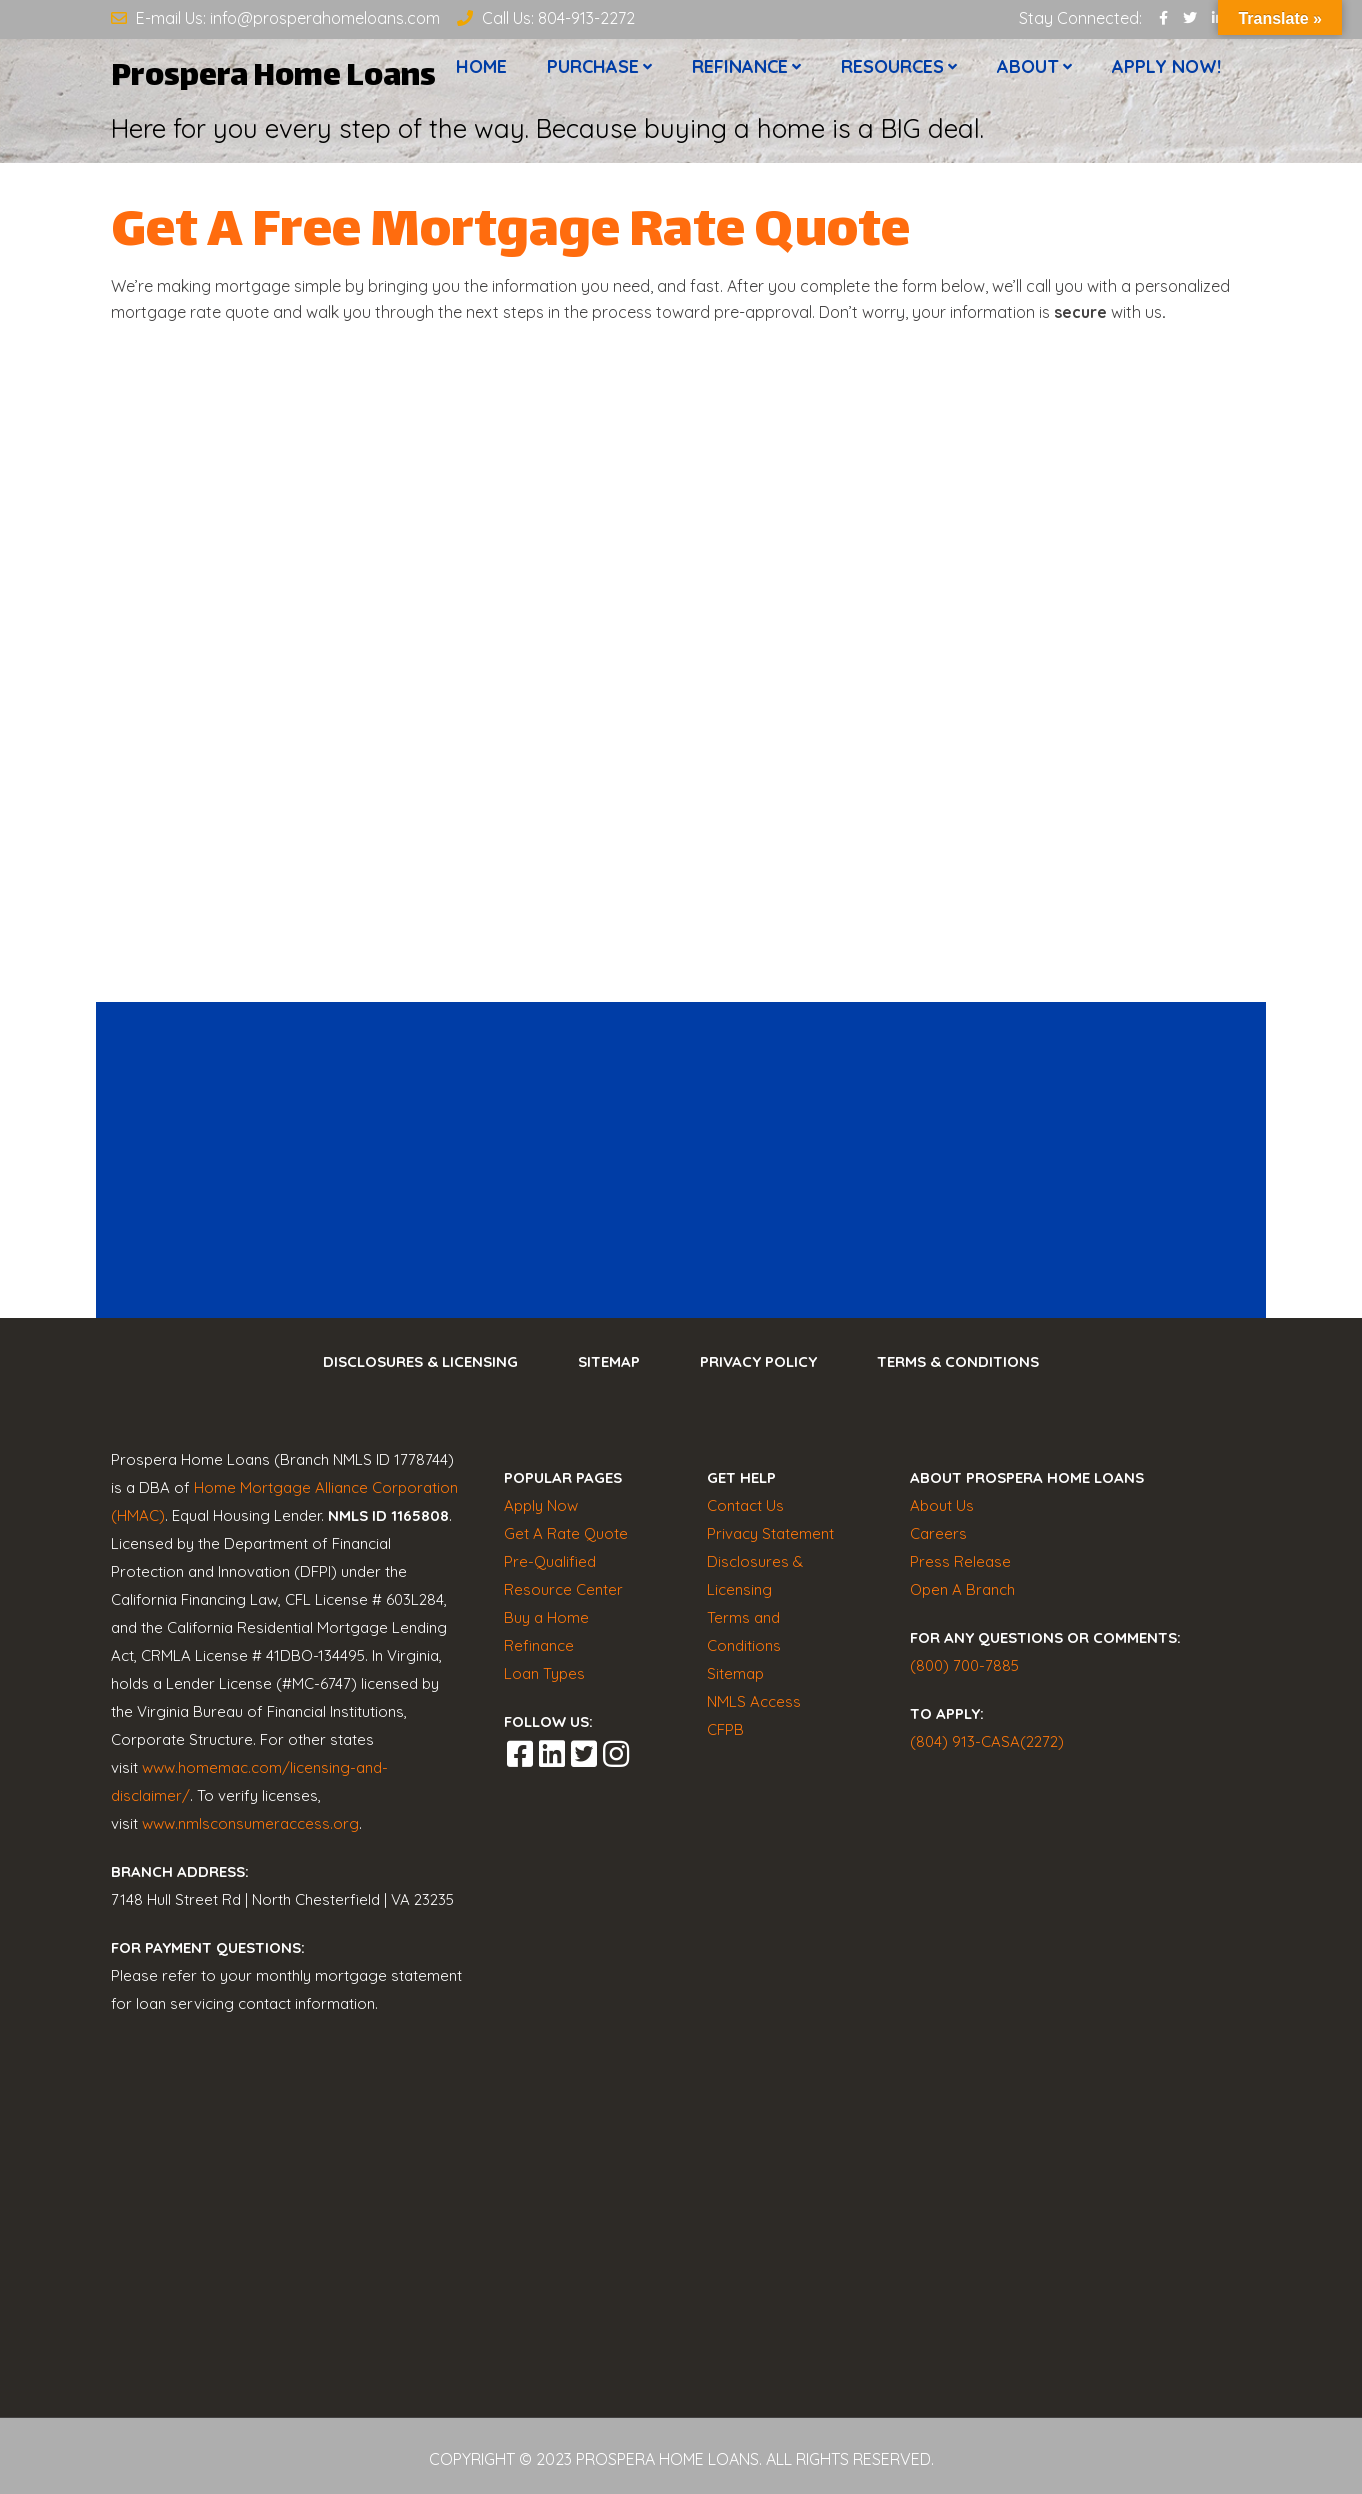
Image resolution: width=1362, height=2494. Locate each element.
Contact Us (745, 1505)
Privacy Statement (770, 1533)
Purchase (593, 68)
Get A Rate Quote (566, 1533)
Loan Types (544, 1673)
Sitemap (609, 1361)
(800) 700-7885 (964, 1665)
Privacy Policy (758, 1361)
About (1028, 68)
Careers (938, 1533)
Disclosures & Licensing (420, 1361)
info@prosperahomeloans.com (325, 18)
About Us (942, 1505)
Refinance (740, 68)
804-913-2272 (586, 18)
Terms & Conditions (958, 1361)
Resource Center (563, 1589)
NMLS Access (754, 1701)
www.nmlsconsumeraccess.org (250, 1823)
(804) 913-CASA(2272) (987, 1741)
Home (481, 68)
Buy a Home (546, 1617)
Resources (892, 68)
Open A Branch (962, 1589)
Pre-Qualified (550, 1561)
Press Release (960, 1561)
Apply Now (541, 1505)
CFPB (725, 1729)
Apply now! (1166, 68)
